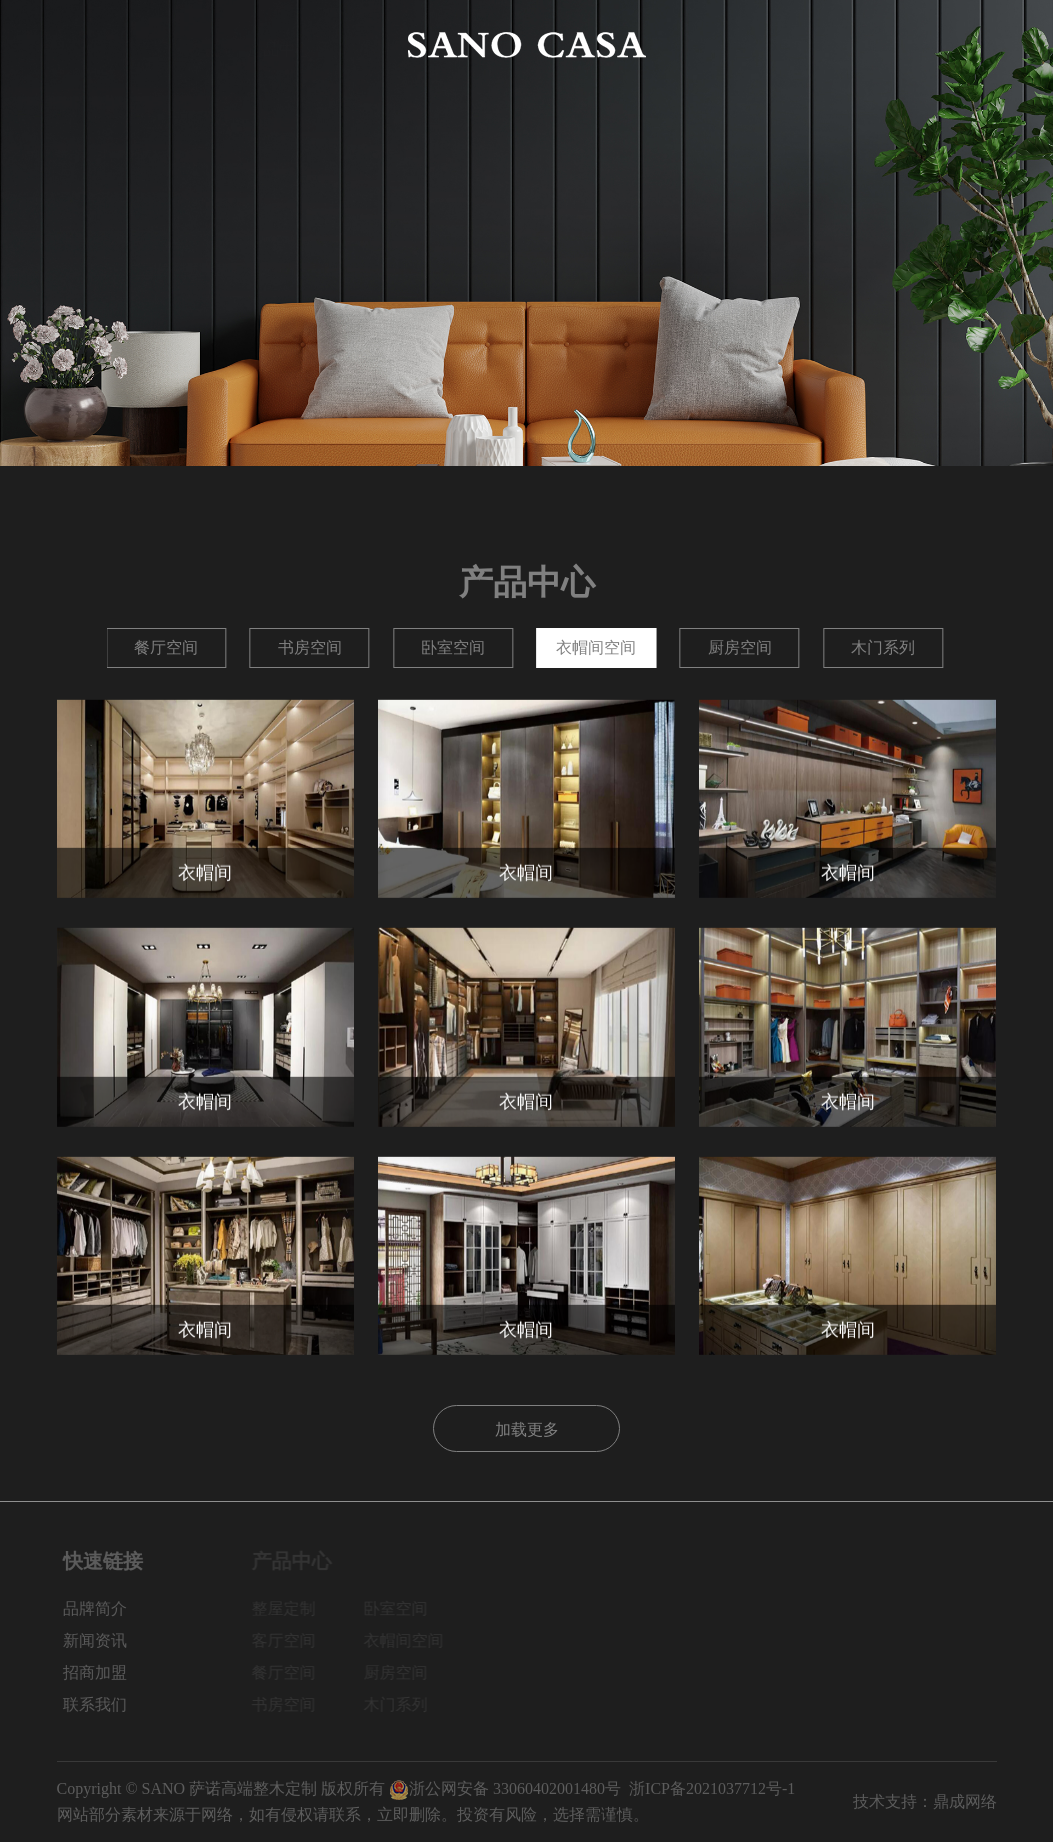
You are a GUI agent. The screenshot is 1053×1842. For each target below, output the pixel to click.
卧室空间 (740, 647)
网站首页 (89, 44)
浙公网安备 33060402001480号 (505, 1788)
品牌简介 (184, 44)
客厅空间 (310, 647)
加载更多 (527, 1427)
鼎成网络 (965, 1801)
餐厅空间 (453, 647)
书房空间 (596, 647)
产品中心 (279, 44)
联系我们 (964, 44)
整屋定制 (167, 647)
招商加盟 (869, 44)
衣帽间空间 (883, 647)
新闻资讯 (774, 44)
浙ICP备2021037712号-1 (712, 1788)
